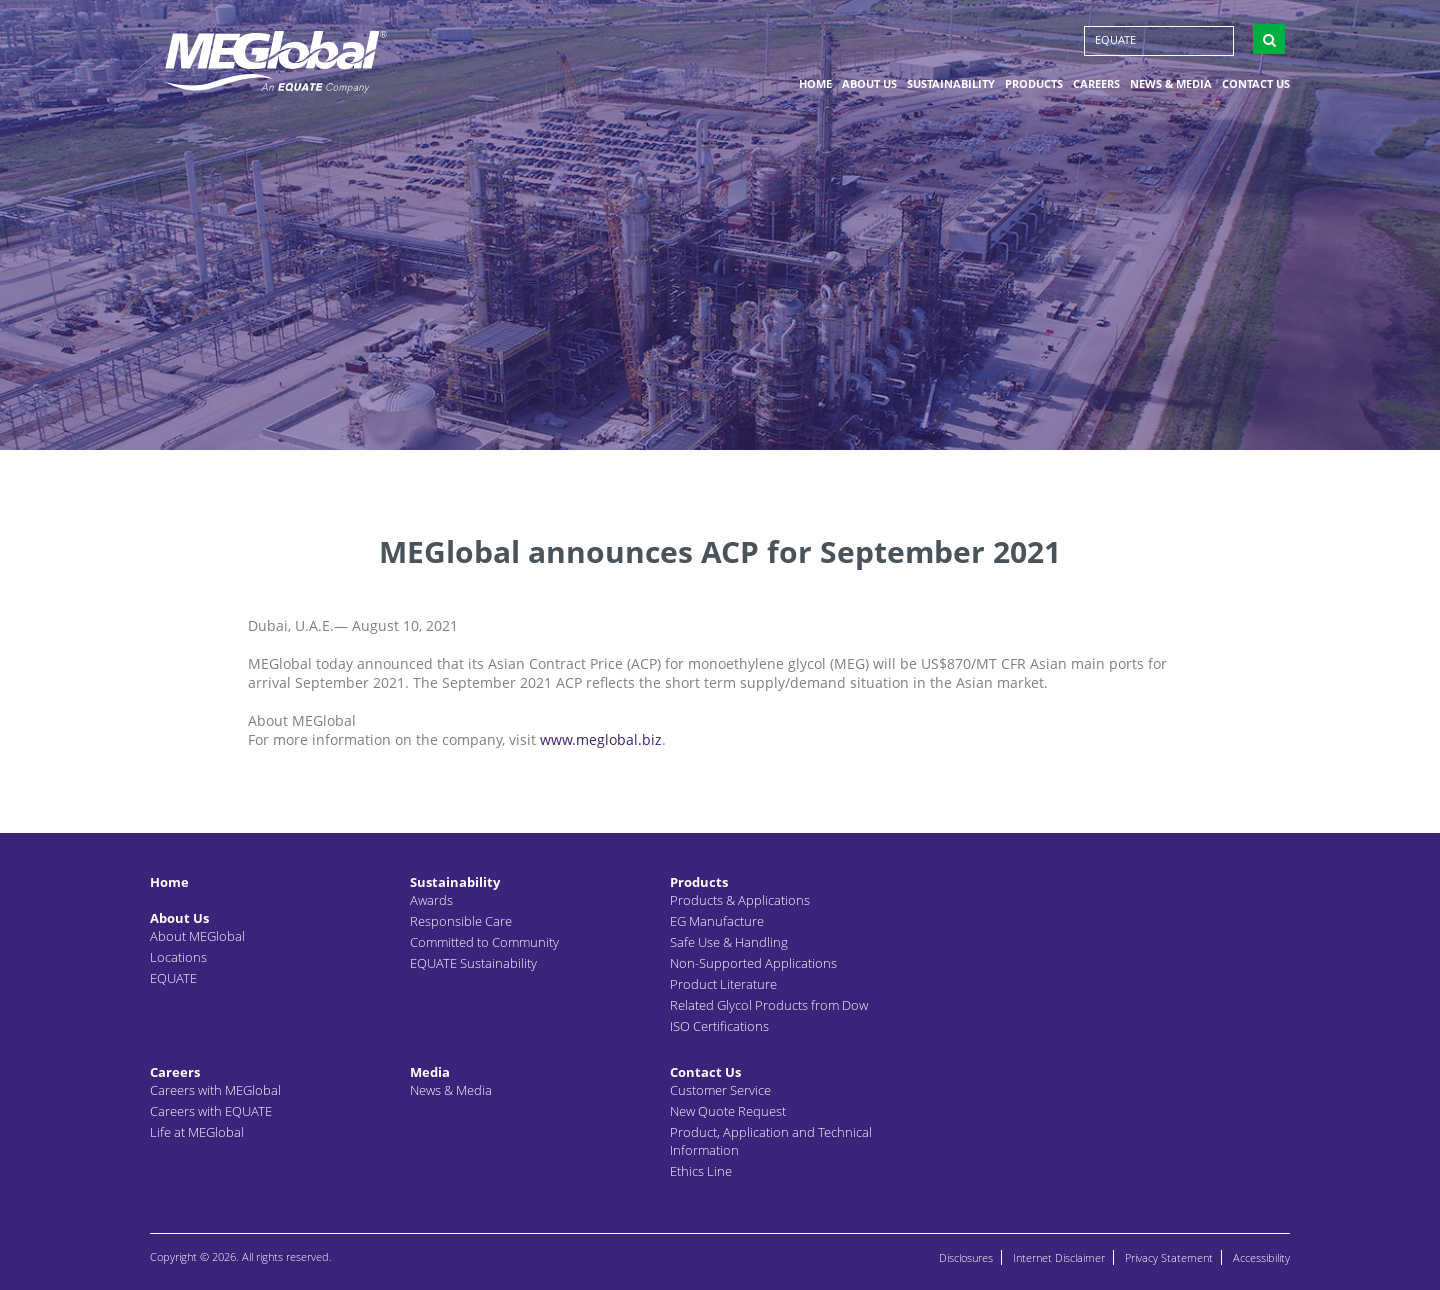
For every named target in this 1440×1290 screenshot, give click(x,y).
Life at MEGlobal (197, 1132)
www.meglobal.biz (601, 739)
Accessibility (1261, 1257)
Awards (431, 900)
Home (815, 83)
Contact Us (1256, 83)
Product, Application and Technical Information (771, 1141)
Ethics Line (701, 1171)
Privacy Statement (1169, 1257)
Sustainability (951, 83)
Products (1034, 83)
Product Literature (723, 984)
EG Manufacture (717, 921)
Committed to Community (484, 942)
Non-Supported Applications (753, 963)
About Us (869, 83)
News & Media (1171, 83)
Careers (1096, 83)
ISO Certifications (719, 1026)
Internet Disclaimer (1059, 1257)
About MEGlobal (197, 936)
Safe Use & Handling (729, 942)
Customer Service (720, 1090)
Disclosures (966, 1257)
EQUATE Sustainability (473, 963)
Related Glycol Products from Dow (769, 1005)
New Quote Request (728, 1111)
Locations (178, 957)
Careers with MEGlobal (215, 1090)
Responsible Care (461, 921)
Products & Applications (740, 900)
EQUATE (1115, 39)
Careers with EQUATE (211, 1111)
